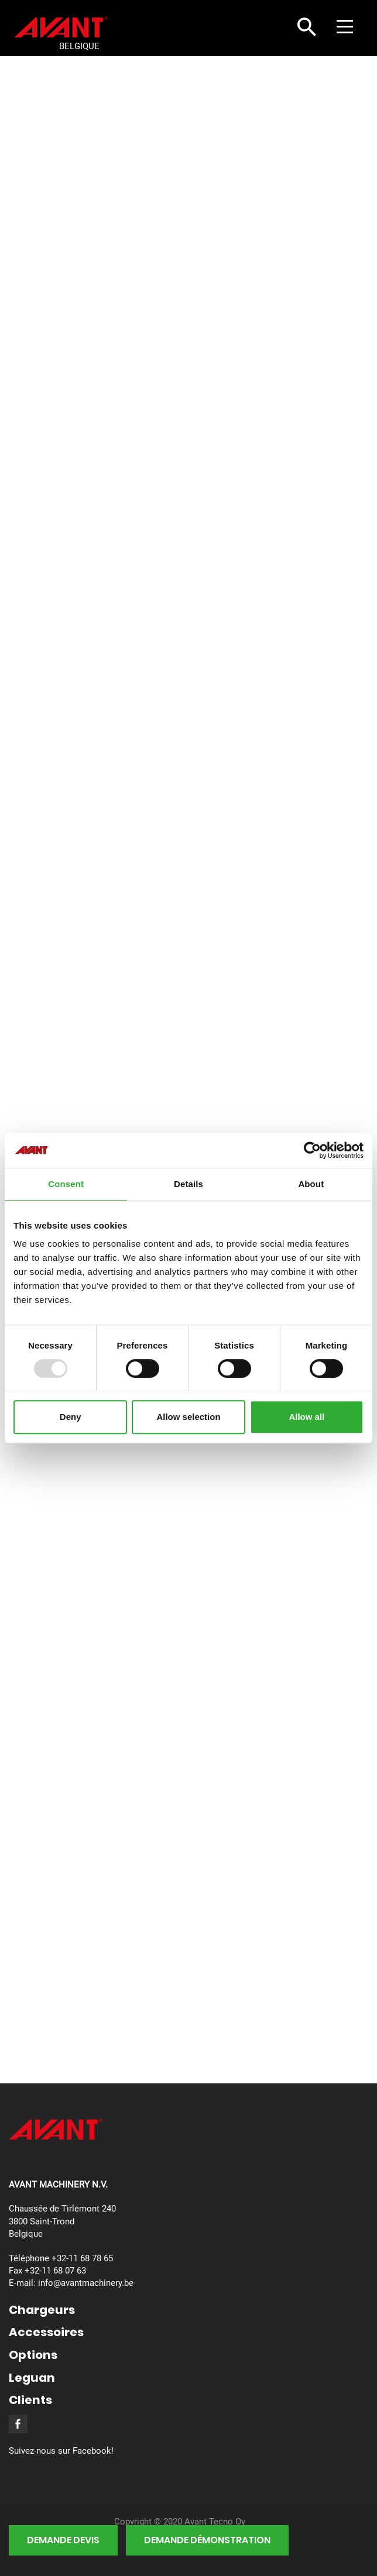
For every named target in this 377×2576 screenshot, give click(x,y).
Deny (70, 1417)
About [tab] (311, 1184)
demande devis (63, 2540)
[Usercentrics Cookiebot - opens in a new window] (312, 1150)
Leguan (32, 2377)
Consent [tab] (66, 1184)
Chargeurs (42, 2310)
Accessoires (46, 2332)
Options (33, 2355)
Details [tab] (188, 1184)
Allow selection (188, 1417)
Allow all (306, 1417)
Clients (30, 2400)
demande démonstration (207, 2540)
